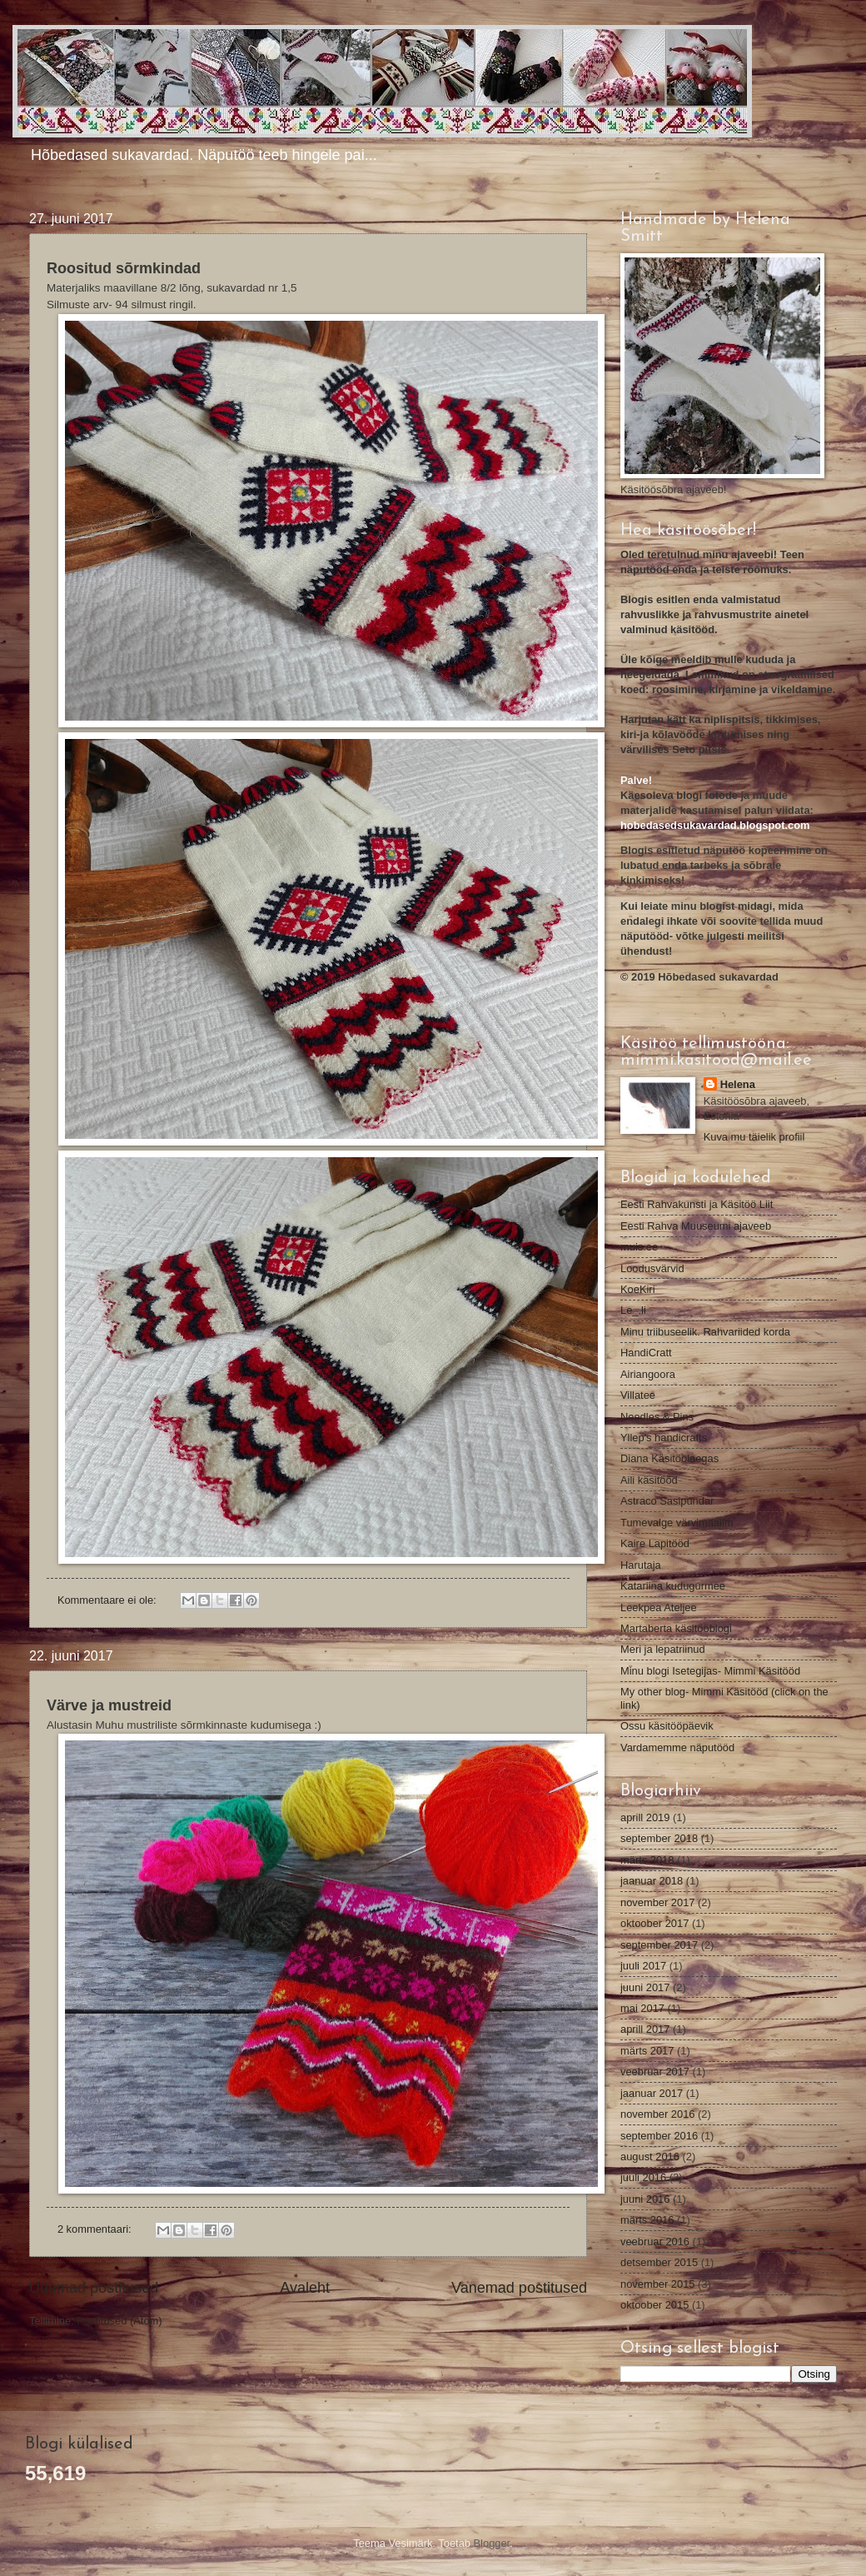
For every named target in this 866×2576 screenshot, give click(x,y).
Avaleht (305, 2287)
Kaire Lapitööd (654, 1543)
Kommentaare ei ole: (108, 1600)
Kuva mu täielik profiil (754, 1137)
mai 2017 (642, 2008)
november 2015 (657, 2284)
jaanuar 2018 (651, 1881)
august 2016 (649, 2156)
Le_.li (633, 1310)
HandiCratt (646, 1352)
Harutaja (640, 1565)
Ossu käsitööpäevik (667, 1726)
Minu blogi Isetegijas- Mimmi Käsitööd (710, 1671)
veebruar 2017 (654, 2071)
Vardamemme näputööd (677, 1747)
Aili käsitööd (649, 1480)
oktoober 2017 (654, 1923)
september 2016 (659, 2135)
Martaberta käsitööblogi (676, 1628)
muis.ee (639, 1247)
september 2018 (659, 1838)
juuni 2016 (644, 2199)
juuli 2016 (643, 2177)
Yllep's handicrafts (663, 1437)
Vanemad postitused (519, 2287)
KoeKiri (637, 1289)
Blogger (492, 2543)
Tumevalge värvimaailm (676, 1522)
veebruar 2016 (654, 2241)
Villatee (637, 1395)
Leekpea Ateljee (658, 1607)
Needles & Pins (657, 1416)
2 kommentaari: (95, 2229)
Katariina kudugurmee (672, 1586)
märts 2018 (647, 1860)
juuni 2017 (644, 1987)
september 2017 (659, 1945)
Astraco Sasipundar (667, 1501)
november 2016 (657, 2114)
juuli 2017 (643, 1965)
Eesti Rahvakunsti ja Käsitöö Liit (696, 1204)
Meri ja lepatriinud (662, 1649)
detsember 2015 (659, 2262)
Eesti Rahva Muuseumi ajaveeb (695, 1226)
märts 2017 (647, 2050)
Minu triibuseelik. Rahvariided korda (705, 1331)
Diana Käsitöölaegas (669, 1458)
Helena (737, 1084)
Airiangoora (647, 1374)
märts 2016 (647, 2220)
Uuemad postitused (93, 2287)
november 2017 (657, 1902)
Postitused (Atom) (119, 2320)
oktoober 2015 (654, 2305)
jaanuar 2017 (651, 2093)
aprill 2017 (644, 2029)
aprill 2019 (644, 1817)
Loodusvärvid (652, 1268)
